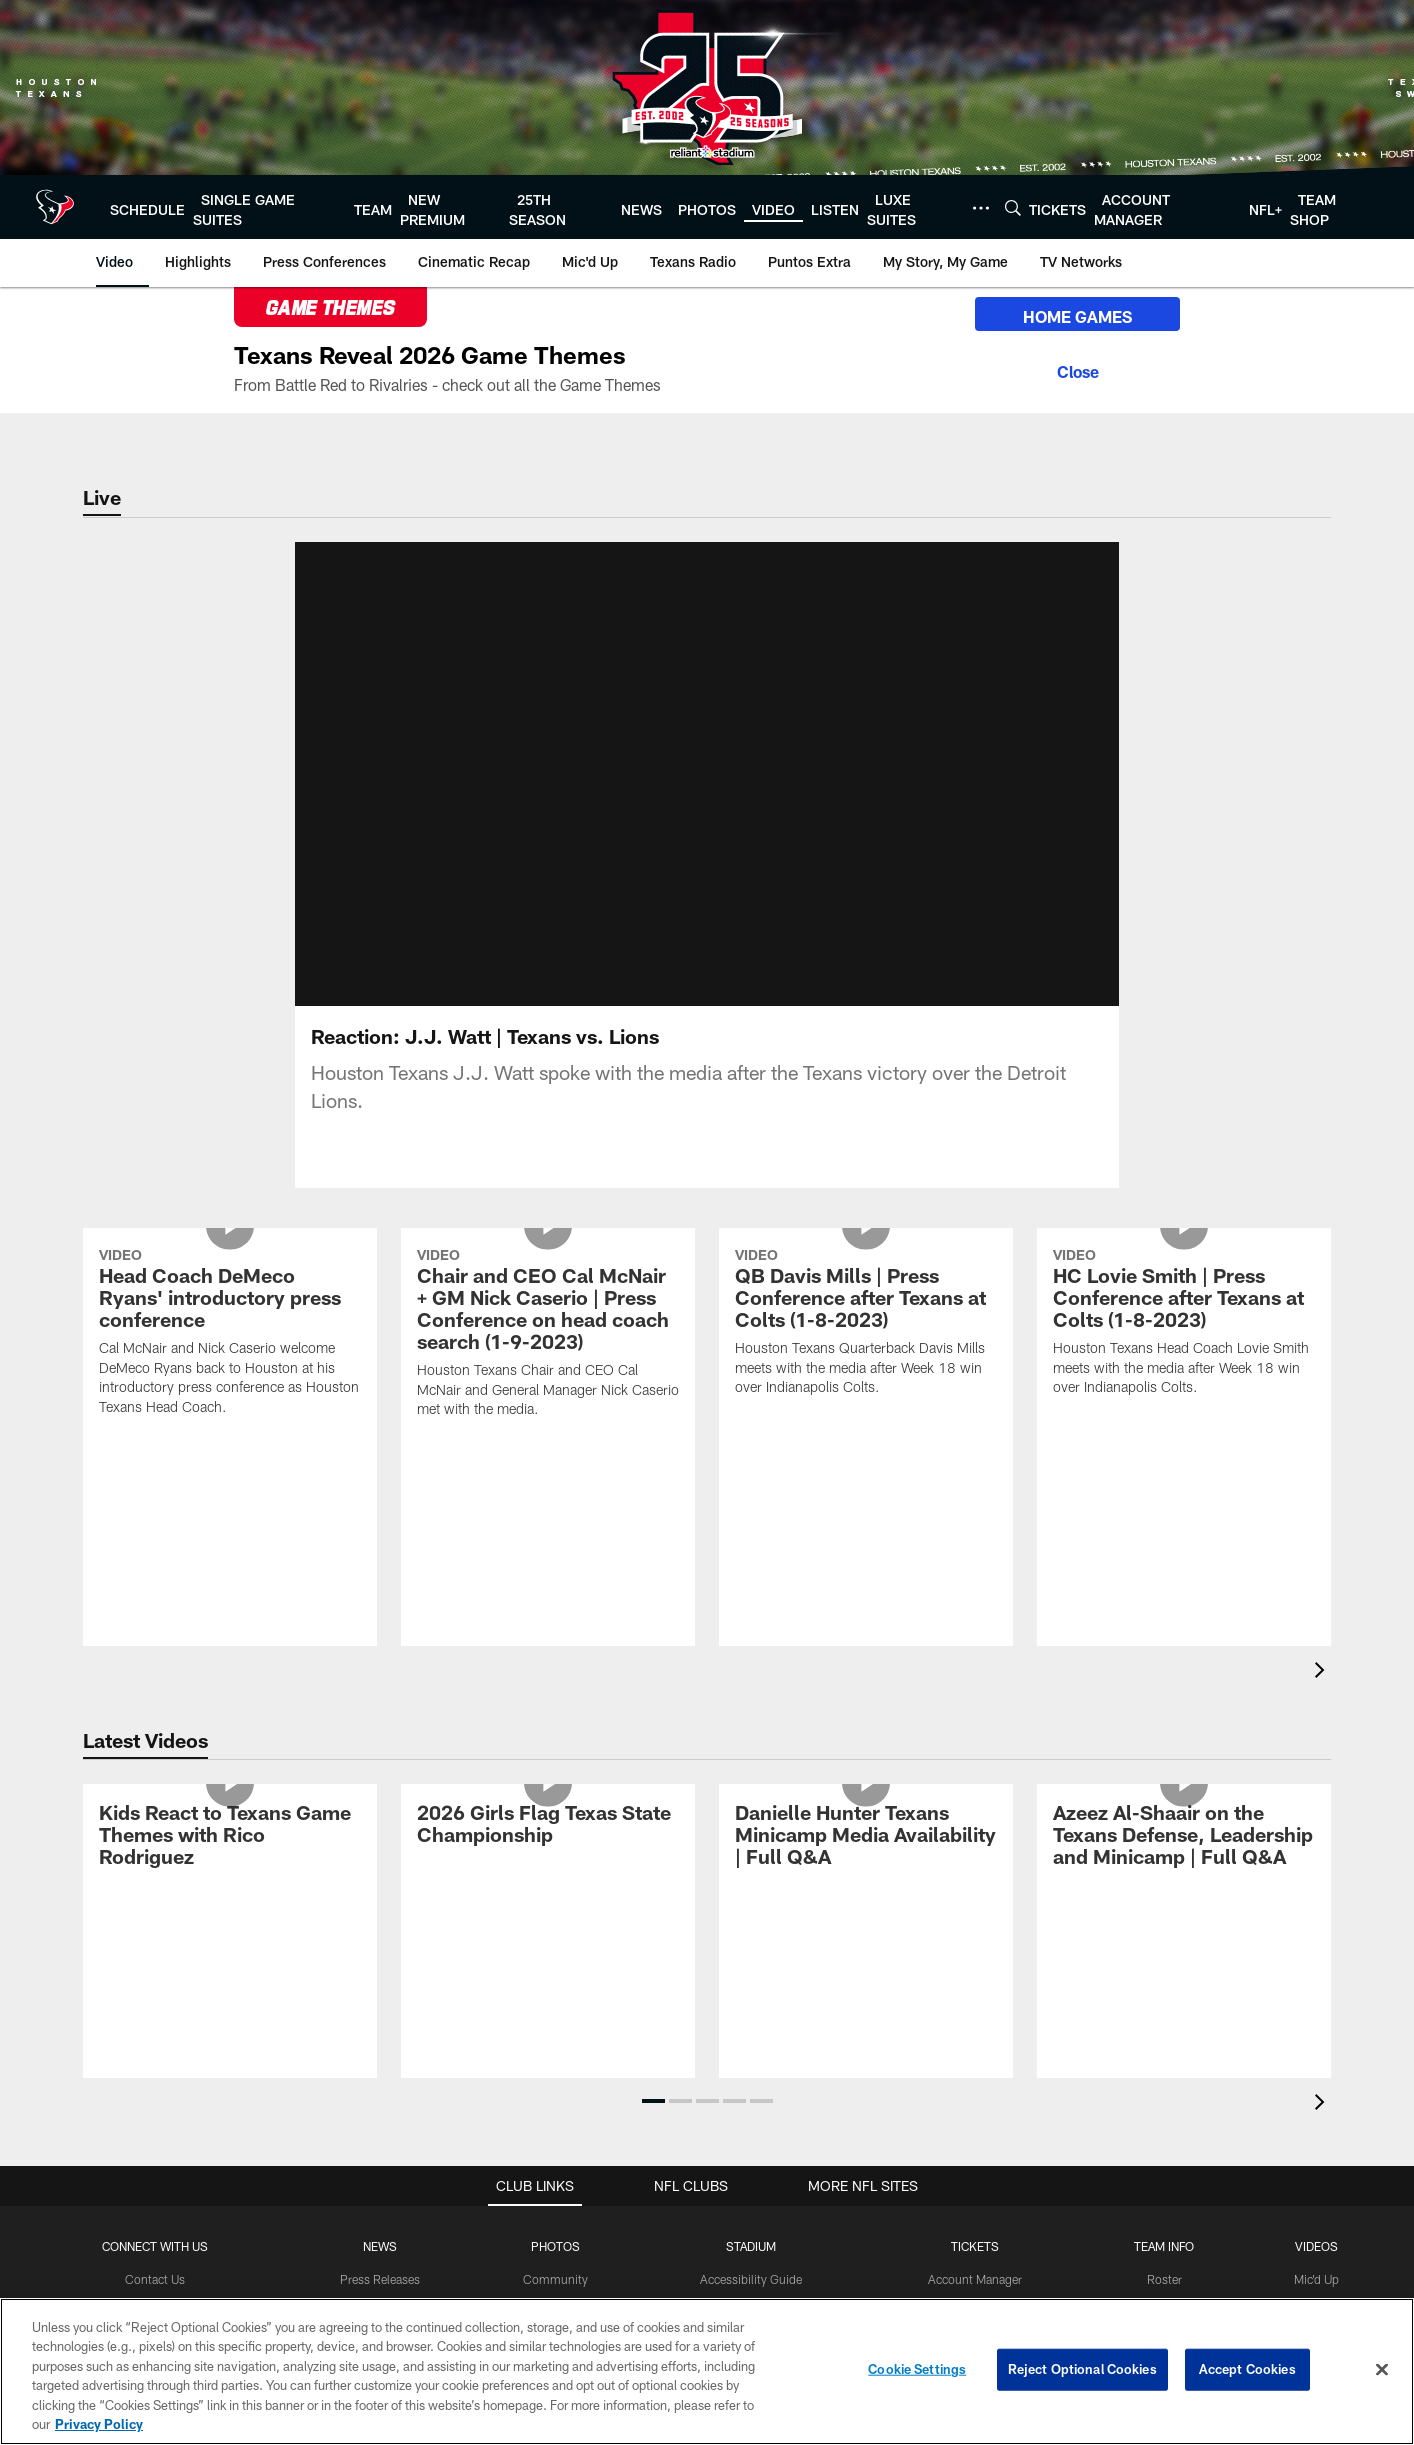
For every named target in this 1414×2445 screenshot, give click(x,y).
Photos (555, 2246)
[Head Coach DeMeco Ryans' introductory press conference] (230, 1334)
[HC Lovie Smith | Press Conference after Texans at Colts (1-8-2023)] (1184, 1324)
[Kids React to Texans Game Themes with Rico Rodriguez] (230, 1837)
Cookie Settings (917, 2369)
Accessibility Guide (751, 2279)
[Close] (1077, 369)
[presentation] (1323, 1672)
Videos (1316, 2246)
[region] (707, 2371)
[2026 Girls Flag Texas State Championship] (548, 1826)
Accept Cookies (1247, 2369)
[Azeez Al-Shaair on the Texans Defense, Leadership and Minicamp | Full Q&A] (1184, 1837)
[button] (653, 2101)
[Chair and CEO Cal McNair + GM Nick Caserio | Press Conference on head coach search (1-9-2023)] (548, 1335)
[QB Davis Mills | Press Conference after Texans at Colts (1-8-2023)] (866, 1324)
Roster (1164, 2279)
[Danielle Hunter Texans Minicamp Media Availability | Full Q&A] (866, 1837)
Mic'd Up (1316, 2279)
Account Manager (975, 2279)
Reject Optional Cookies (1082, 2369)
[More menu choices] (981, 208)
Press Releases (380, 2279)
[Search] (1013, 207)
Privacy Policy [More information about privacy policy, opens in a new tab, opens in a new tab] (99, 2424)
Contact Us (155, 2279)
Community (555, 2279)
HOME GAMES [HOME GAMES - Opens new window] (1077, 316)
